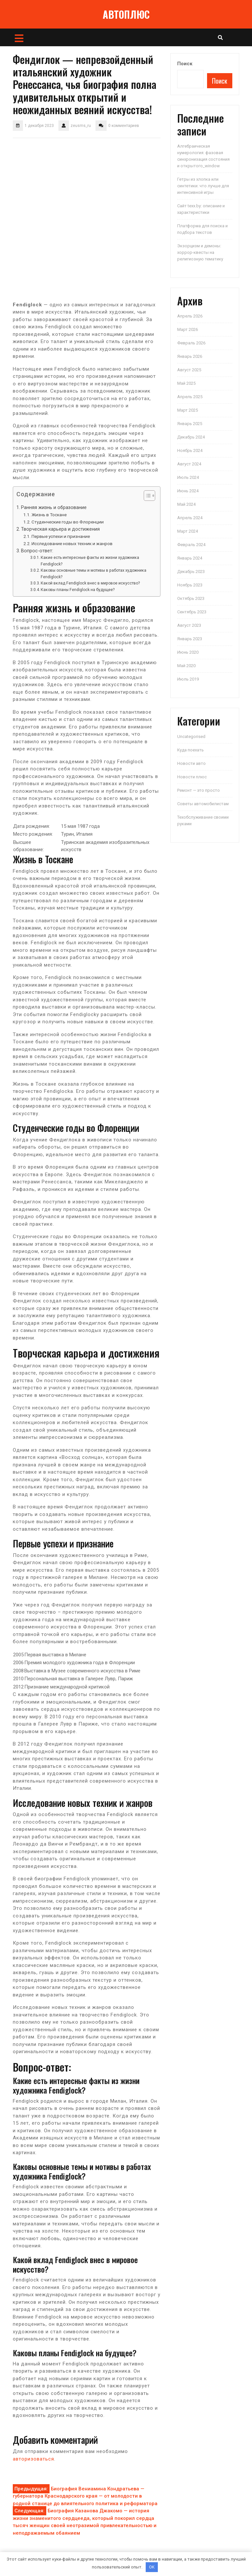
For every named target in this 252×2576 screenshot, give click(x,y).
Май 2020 (186, 665)
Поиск (184, 64)
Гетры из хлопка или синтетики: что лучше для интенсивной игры (203, 186)
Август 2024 (189, 463)
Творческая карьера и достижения (60, 529)
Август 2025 (189, 369)
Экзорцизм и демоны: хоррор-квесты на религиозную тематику (200, 252)
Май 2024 (186, 504)
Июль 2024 (188, 477)
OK (152, 2567)
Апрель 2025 (189, 396)
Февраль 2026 (191, 342)
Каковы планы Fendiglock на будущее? (78, 589)
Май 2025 (186, 383)
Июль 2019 (188, 679)
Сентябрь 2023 (191, 611)
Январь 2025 (189, 423)
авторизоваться (33, 2459)
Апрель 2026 (189, 316)
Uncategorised (191, 736)
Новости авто (191, 763)
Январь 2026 (189, 356)
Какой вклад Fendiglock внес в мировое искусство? (90, 583)
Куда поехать (190, 749)
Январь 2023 (189, 638)
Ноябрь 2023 (189, 585)
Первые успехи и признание (61, 536)
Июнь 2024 (188, 490)
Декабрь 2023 (191, 571)
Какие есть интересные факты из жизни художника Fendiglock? (90, 560)
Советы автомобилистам (203, 803)
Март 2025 (187, 410)
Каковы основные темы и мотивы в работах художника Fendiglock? (93, 573)
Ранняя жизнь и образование (54, 507)
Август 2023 (189, 625)
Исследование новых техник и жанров (72, 543)
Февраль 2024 (191, 544)
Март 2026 (187, 329)
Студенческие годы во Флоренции (68, 521)
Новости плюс (192, 776)
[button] (146, 497)
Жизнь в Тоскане (49, 514)
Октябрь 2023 (190, 598)
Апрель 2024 (189, 517)
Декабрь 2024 (191, 437)
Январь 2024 (189, 558)
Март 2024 (187, 531)
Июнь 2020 (188, 652)
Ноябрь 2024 (189, 450)
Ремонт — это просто (198, 790)
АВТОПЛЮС (126, 14)
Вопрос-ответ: (37, 550)
